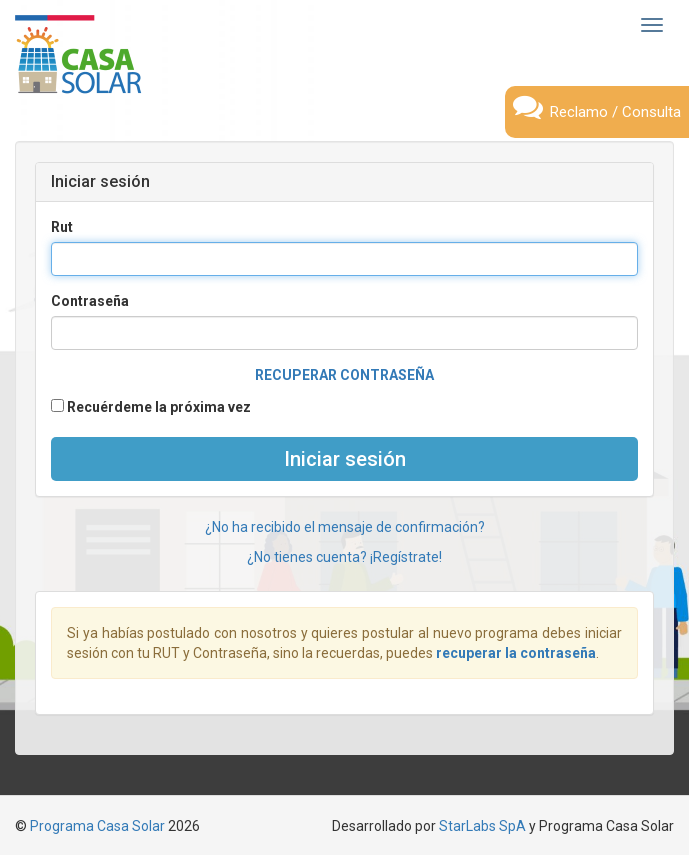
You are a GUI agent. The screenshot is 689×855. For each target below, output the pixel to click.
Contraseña (90, 301)
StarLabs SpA (482, 826)
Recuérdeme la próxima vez (151, 407)
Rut (62, 227)
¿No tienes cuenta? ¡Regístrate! (344, 557)
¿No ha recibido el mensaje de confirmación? (345, 527)
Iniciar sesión (345, 459)
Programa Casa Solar (97, 826)
